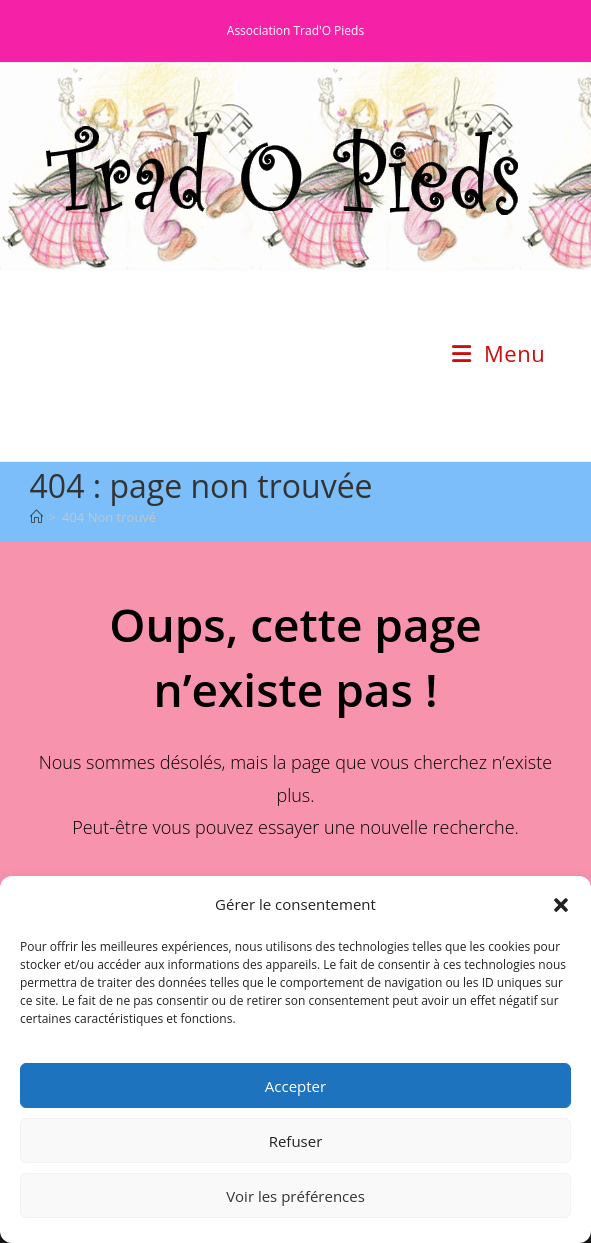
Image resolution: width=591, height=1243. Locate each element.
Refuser (296, 1141)
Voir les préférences (295, 1196)
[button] (561, 905)
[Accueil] (36, 517)
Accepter (295, 1086)
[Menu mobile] (498, 353)
